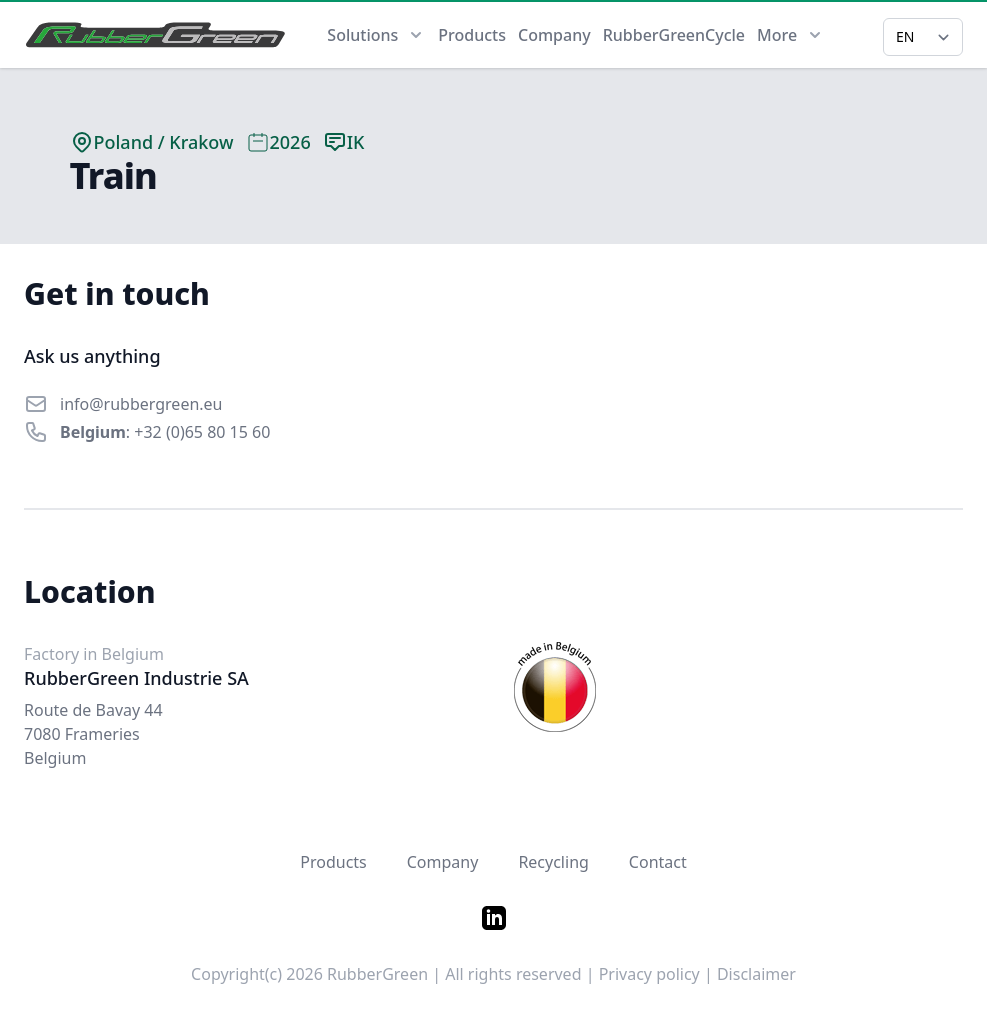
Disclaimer (756, 974)
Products (472, 35)
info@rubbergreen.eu (141, 404)
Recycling (553, 862)
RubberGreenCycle (674, 35)
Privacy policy (649, 974)
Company (554, 35)
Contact (658, 862)
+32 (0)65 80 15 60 (202, 432)
